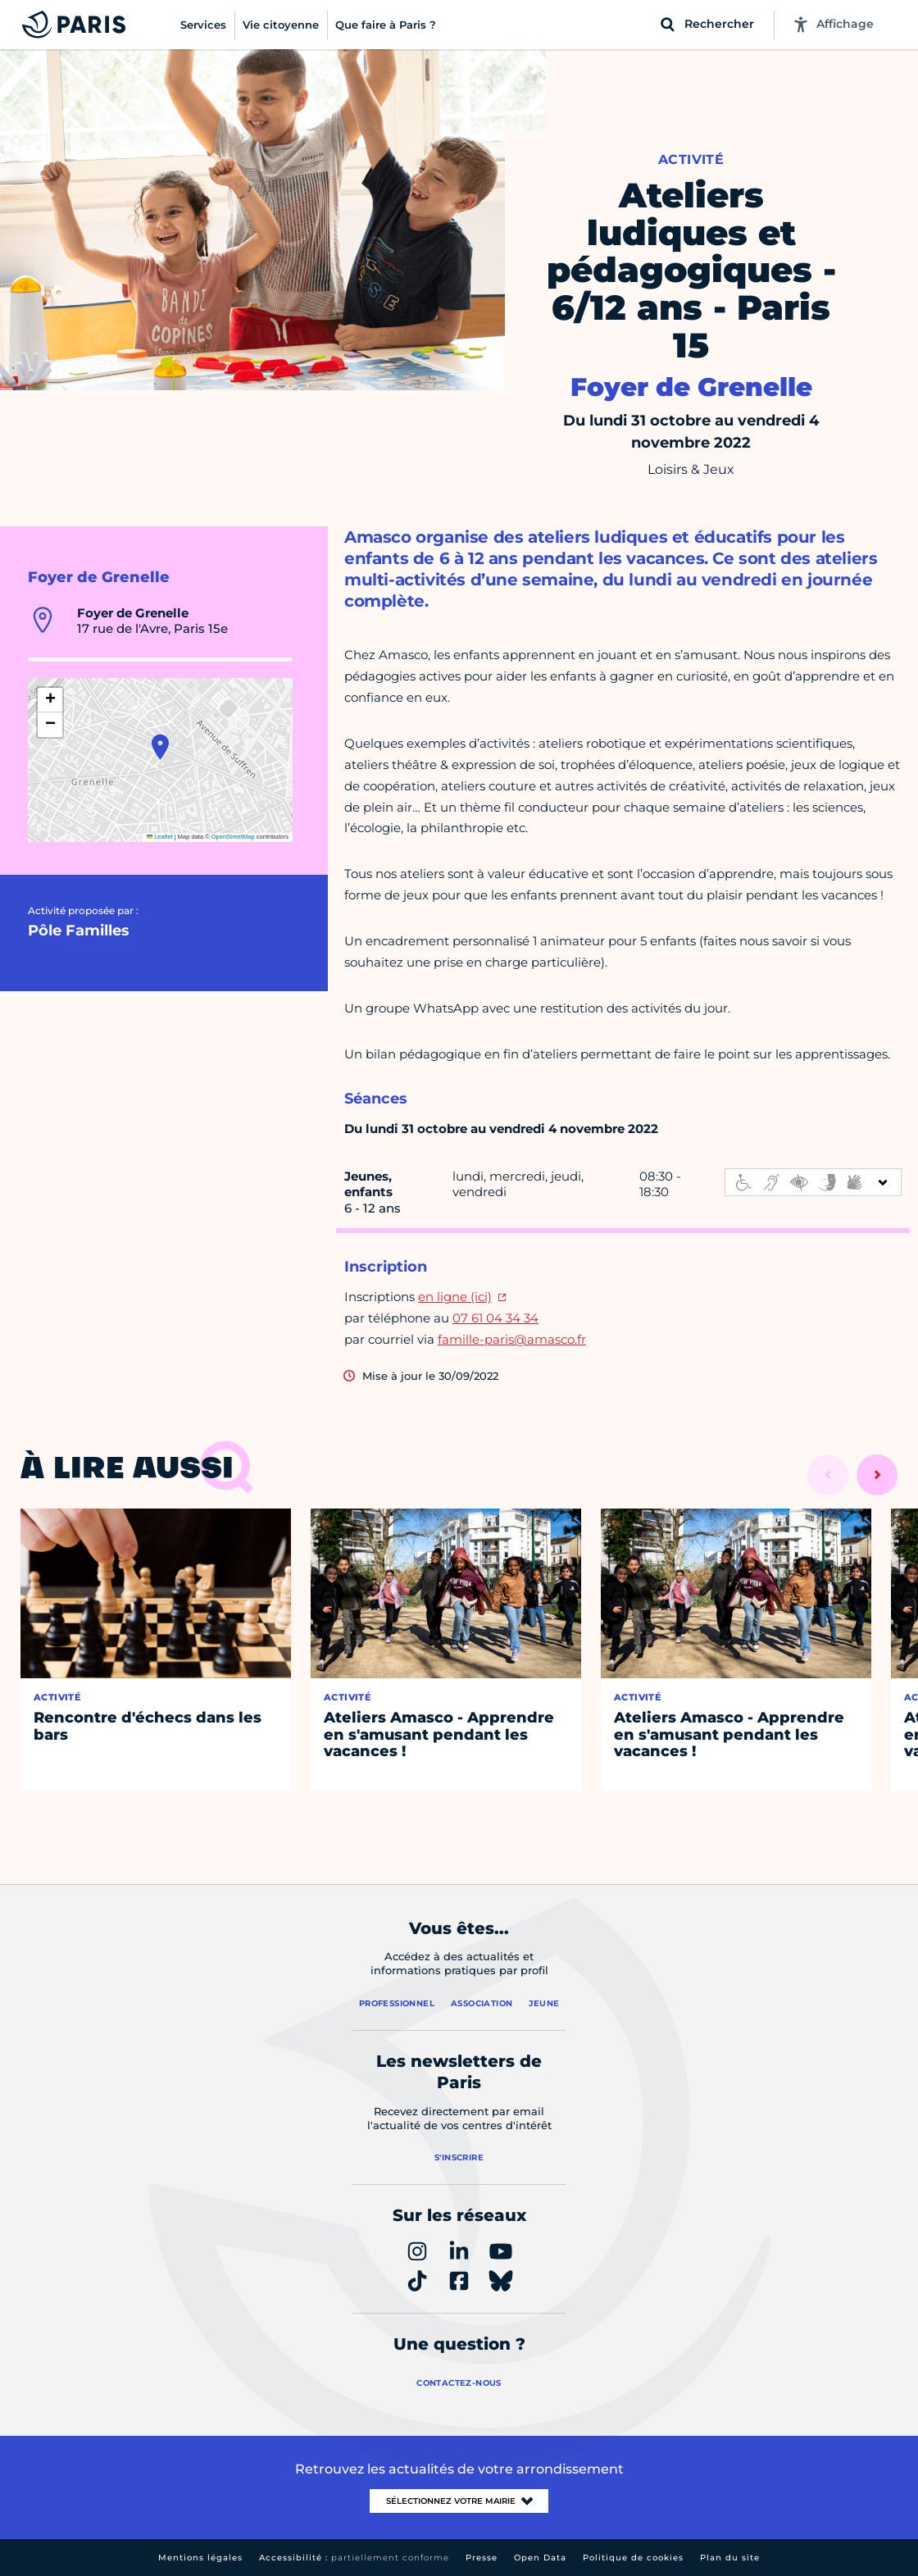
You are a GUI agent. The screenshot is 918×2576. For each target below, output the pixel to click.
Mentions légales (200, 2557)
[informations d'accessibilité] (813, 1182)
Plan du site (730, 2557)
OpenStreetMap (233, 836)
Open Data (540, 2557)
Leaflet (160, 836)
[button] (160, 747)
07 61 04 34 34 (495, 1318)
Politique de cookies (633, 2557)
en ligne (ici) (455, 1296)
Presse (482, 2557)
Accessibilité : (354, 2557)
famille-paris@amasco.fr (512, 1339)
